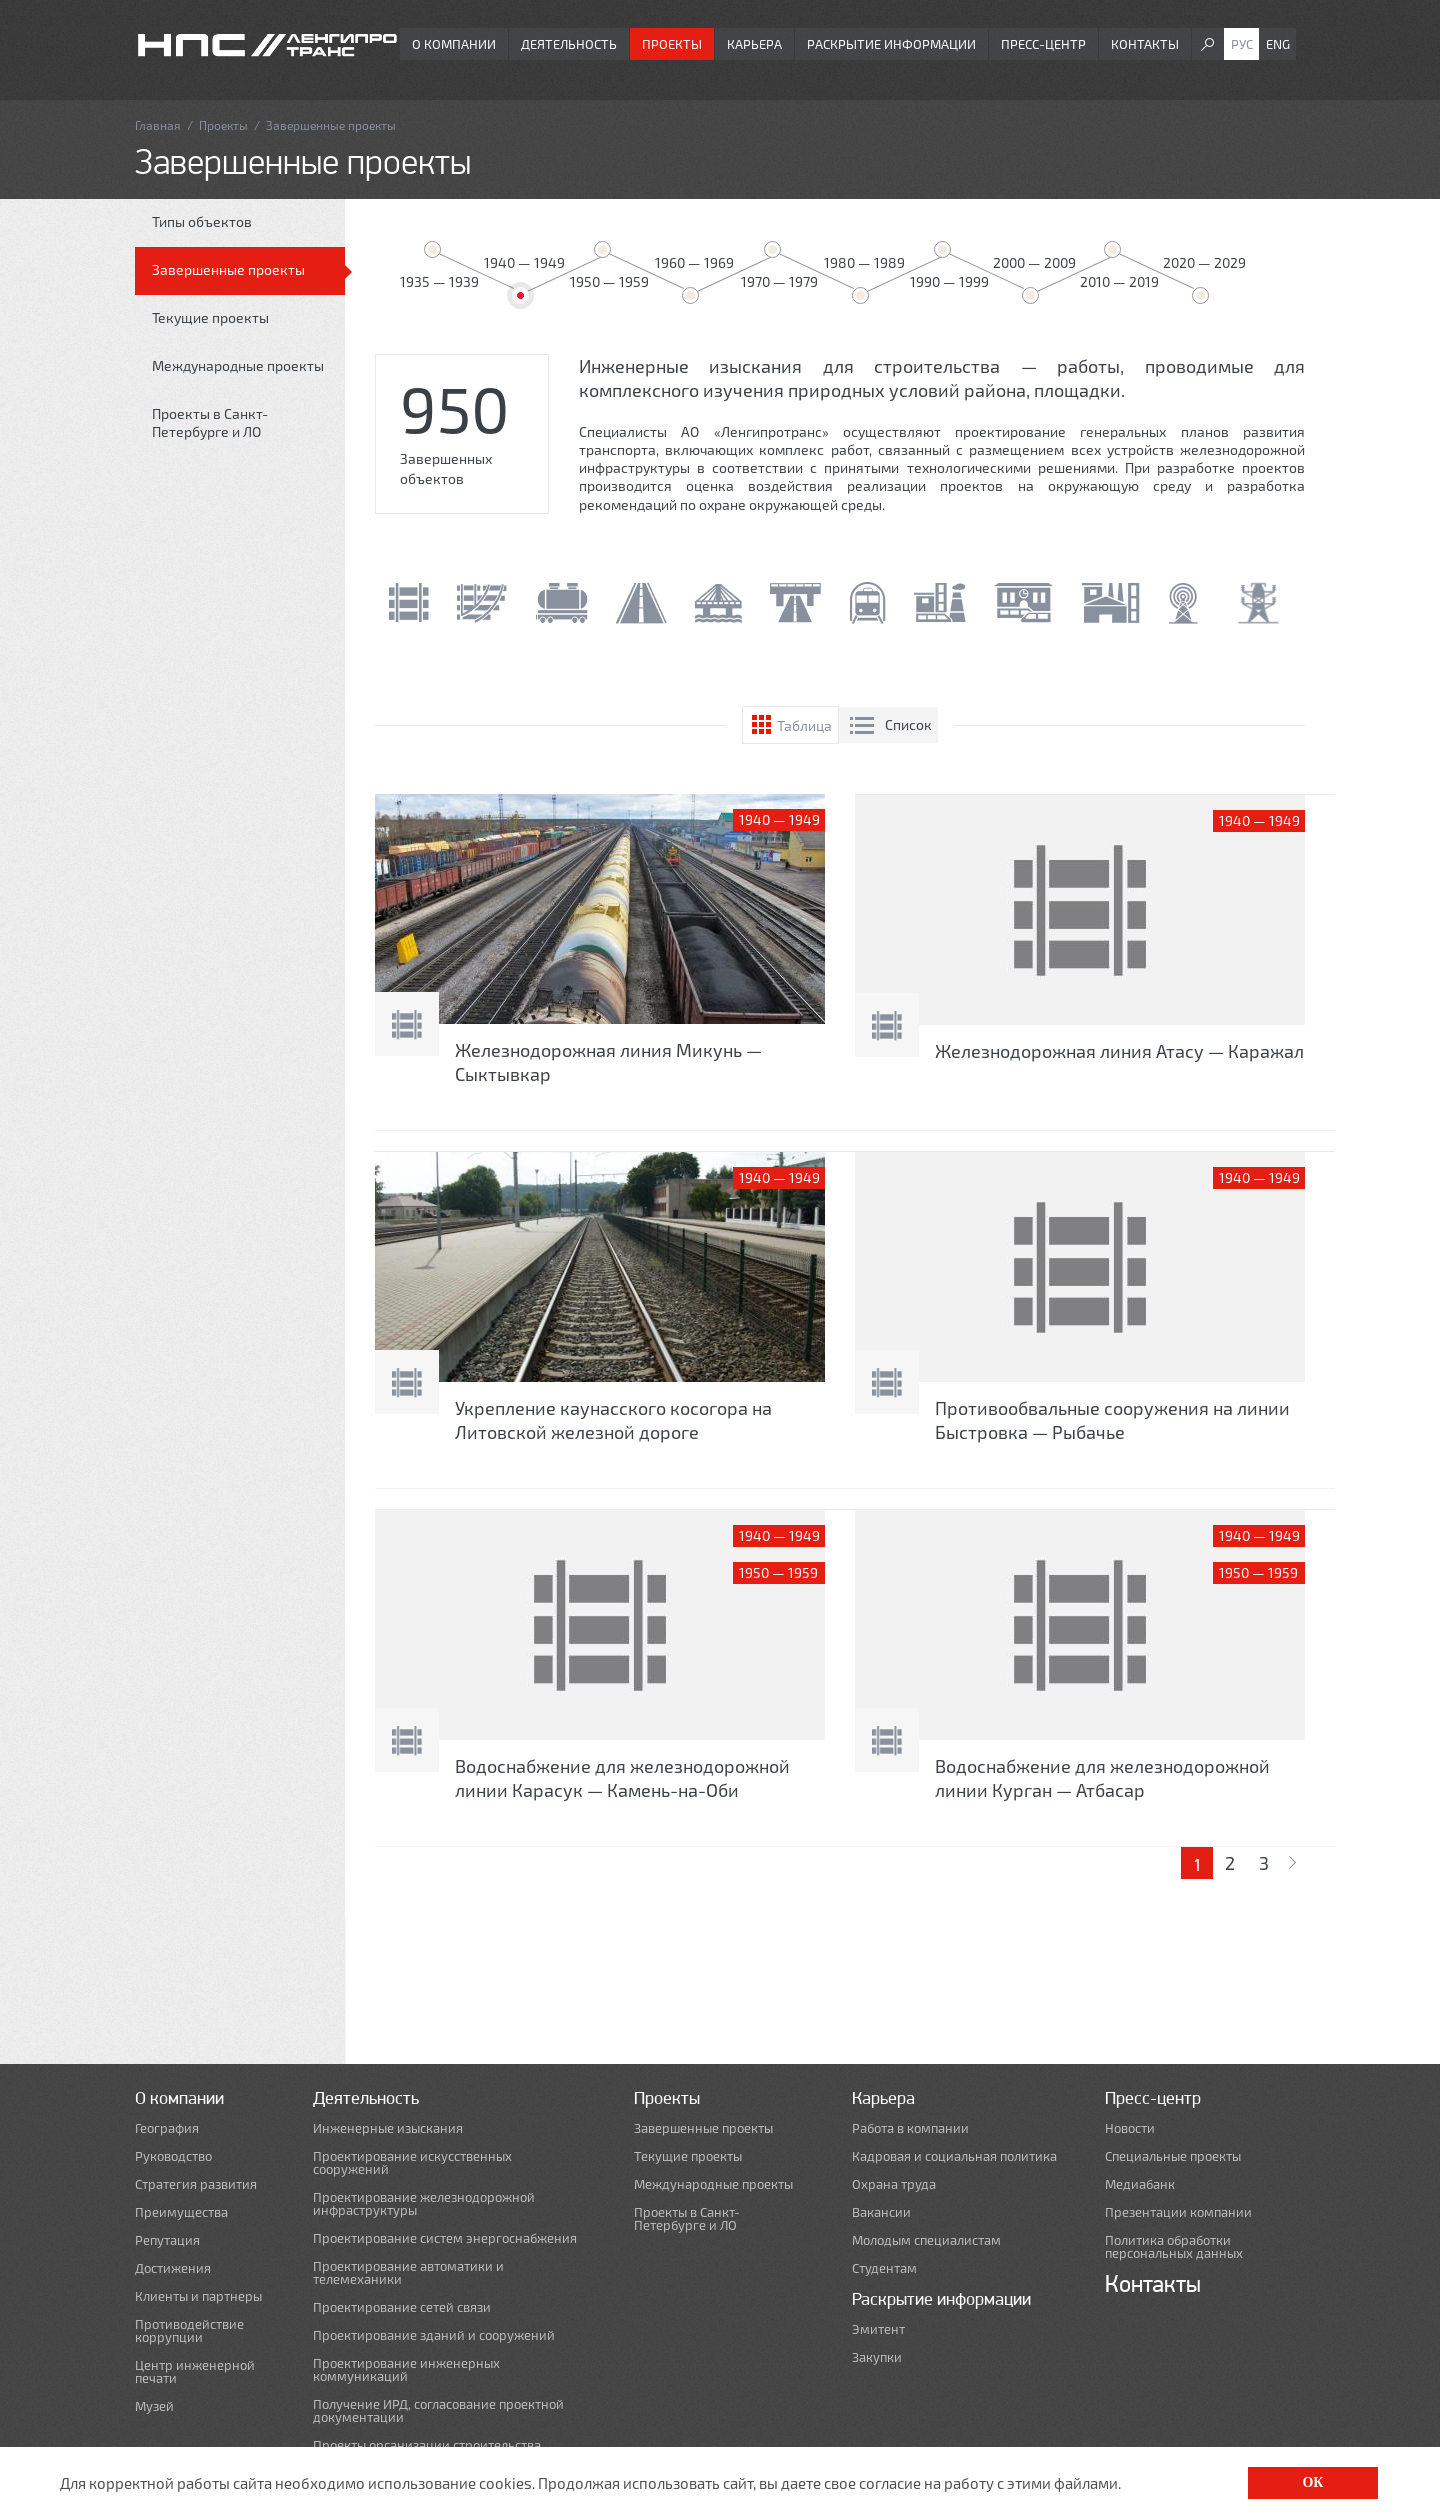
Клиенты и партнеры (198, 2296)
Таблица (804, 725)
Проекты (672, 44)
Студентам (884, 2268)
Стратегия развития (196, 2184)
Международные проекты (238, 365)
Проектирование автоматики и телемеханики (408, 2273)
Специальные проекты (1173, 2156)
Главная (158, 125)
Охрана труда (894, 2184)
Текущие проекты (210, 317)
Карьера (754, 44)
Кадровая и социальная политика (954, 2156)
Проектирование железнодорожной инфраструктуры (424, 2204)
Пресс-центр (1043, 44)
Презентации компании (1178, 2212)
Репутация (167, 2240)
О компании (454, 44)
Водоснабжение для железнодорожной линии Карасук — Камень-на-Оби (622, 1778)
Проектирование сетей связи (402, 2307)
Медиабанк (1140, 2184)
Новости (1130, 2128)
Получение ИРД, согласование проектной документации (438, 2411)
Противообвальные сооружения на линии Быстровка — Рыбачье (1112, 1420)
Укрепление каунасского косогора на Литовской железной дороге (613, 1420)
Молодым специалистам (926, 2240)
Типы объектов (202, 221)
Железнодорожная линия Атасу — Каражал (1119, 1051)
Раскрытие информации (891, 44)
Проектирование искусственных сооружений (412, 2163)
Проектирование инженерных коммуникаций (406, 2370)
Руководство (173, 2156)
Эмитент (878, 2329)
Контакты (1145, 44)
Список (908, 724)
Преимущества (181, 2212)
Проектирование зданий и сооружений (434, 2335)
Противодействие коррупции (189, 2331)
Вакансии (881, 2212)
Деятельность (569, 44)
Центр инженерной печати (195, 2372)
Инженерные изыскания (388, 2128)
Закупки (877, 2357)
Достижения (173, 2268)
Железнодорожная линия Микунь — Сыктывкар (608, 1062)
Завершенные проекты (228, 269)
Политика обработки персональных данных (1174, 2247)
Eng (1278, 44)
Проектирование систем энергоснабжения (445, 2238)
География (167, 2128)
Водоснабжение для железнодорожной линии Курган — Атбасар (1102, 1778)
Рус (1242, 44)
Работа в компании (910, 2128)
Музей (154, 2406)
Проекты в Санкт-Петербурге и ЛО (210, 422)
